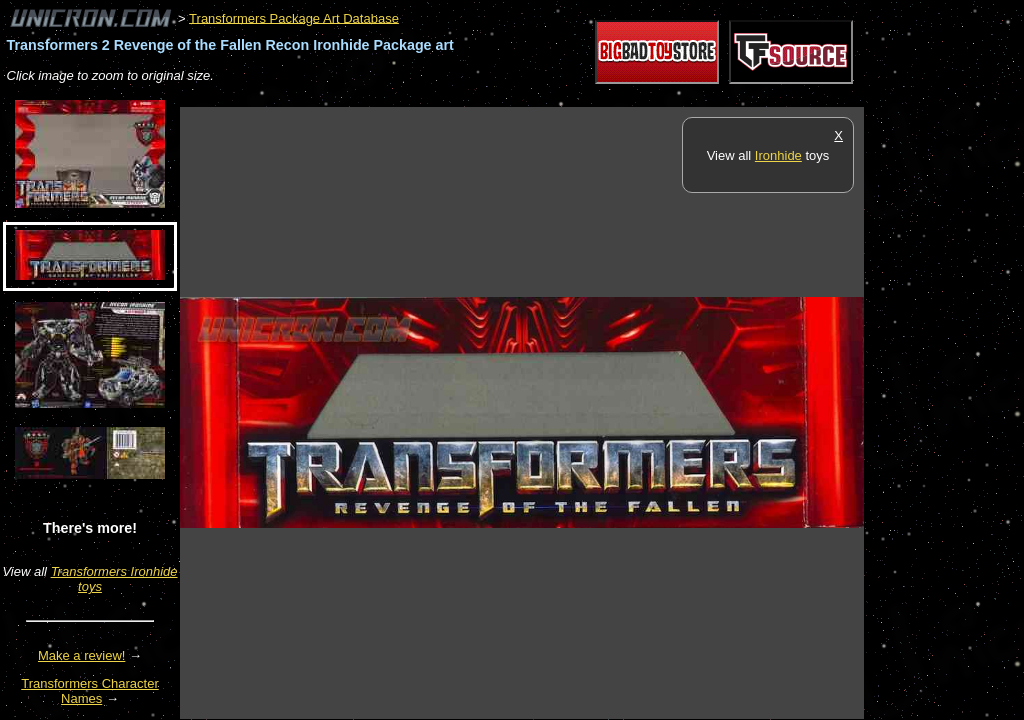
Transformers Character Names (90, 691)
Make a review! (81, 655)
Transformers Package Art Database (294, 17)
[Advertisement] (544, 96)
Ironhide (778, 155)
